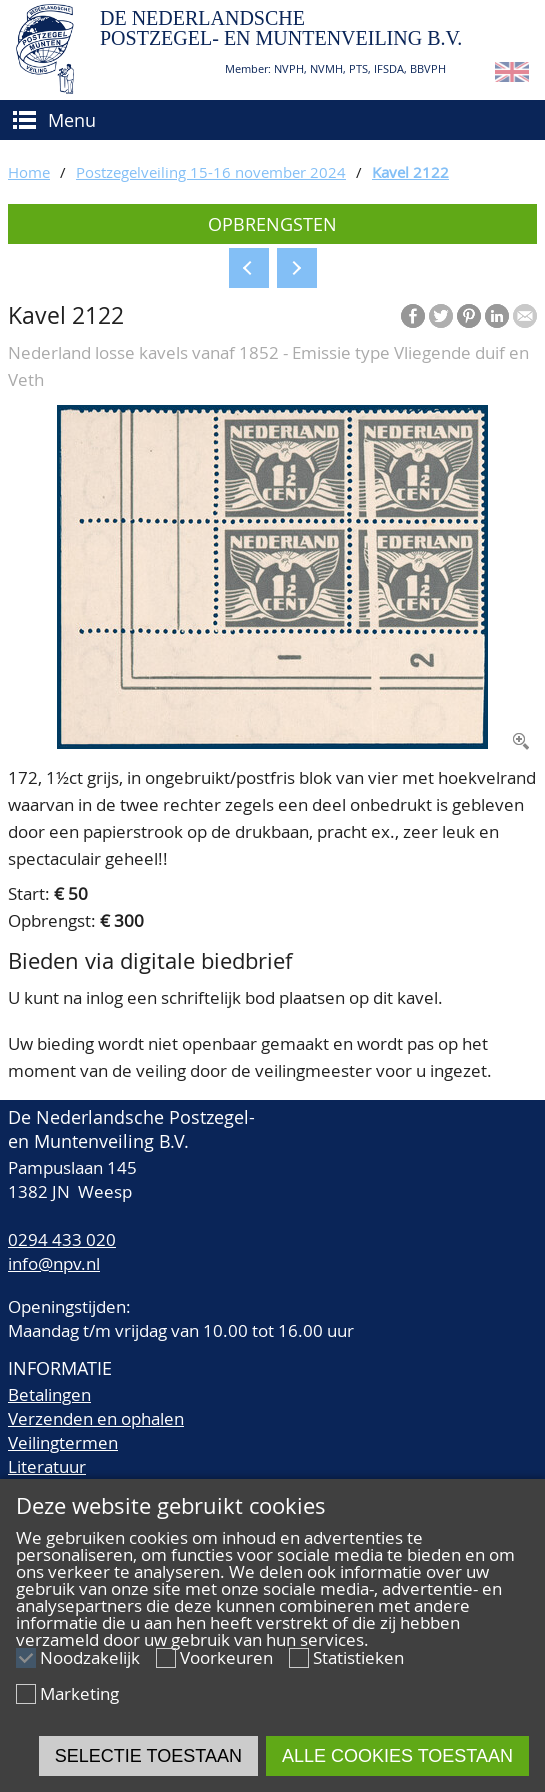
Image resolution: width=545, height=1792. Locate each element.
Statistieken (358, 1657)
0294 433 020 (62, 1239)
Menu (72, 120)
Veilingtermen (63, 1442)
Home (29, 172)
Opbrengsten (272, 224)
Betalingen (49, 1394)
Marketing (79, 1693)
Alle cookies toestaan (397, 1756)
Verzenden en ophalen (96, 1418)
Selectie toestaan (148, 1756)
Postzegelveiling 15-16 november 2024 (211, 172)
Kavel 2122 (410, 172)
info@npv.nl (54, 1263)
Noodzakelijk (90, 1657)
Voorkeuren (226, 1657)
